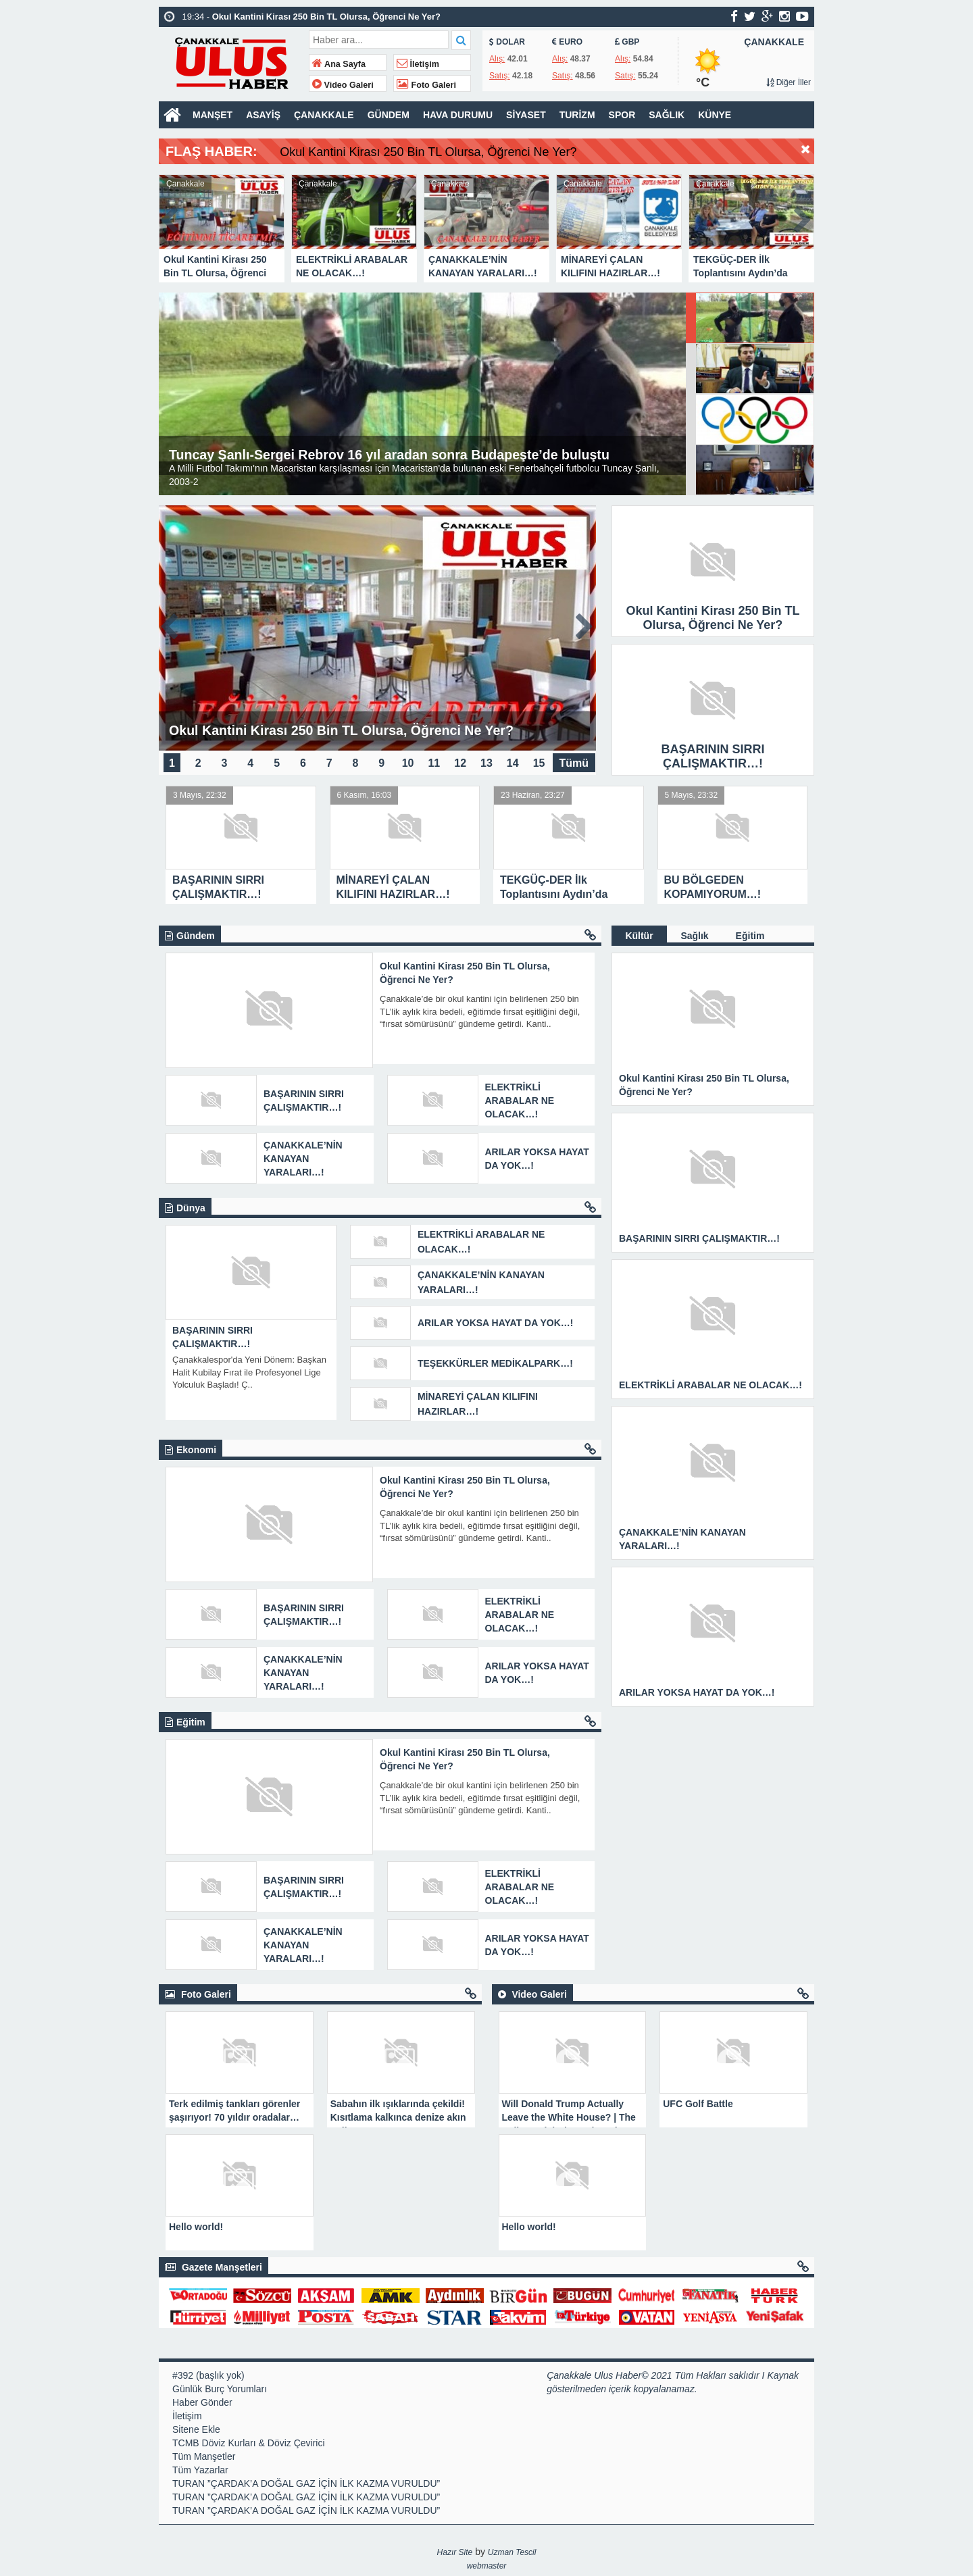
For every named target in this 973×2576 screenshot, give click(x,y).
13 (486, 762)
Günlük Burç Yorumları (219, 2388)
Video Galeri (343, 85)
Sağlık (694, 935)
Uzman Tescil (512, 2552)
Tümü (574, 762)
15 (539, 762)
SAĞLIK (666, 114)
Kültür (639, 935)
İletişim (418, 64)
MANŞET (212, 114)
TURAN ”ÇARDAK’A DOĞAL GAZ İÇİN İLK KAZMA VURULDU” (306, 2483)
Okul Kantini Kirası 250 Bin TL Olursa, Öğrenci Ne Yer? (474, 152)
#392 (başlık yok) (208, 2375)
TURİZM (577, 114)
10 (408, 762)
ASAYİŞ (263, 114)
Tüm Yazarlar (200, 2470)
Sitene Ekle (196, 2429)
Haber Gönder (202, 2402)
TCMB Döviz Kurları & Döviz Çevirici (248, 2443)
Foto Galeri (426, 85)
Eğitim (750, 935)
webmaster (487, 2566)
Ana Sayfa (339, 64)
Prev (169, 217)
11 (434, 762)
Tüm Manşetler (203, 2456)
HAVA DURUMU (458, 114)
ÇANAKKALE (324, 114)
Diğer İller (788, 82)
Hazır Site (455, 2552)
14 (513, 762)
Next (803, 217)
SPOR (622, 114)
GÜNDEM (388, 114)
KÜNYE (714, 114)
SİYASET (526, 114)
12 (460, 762)
